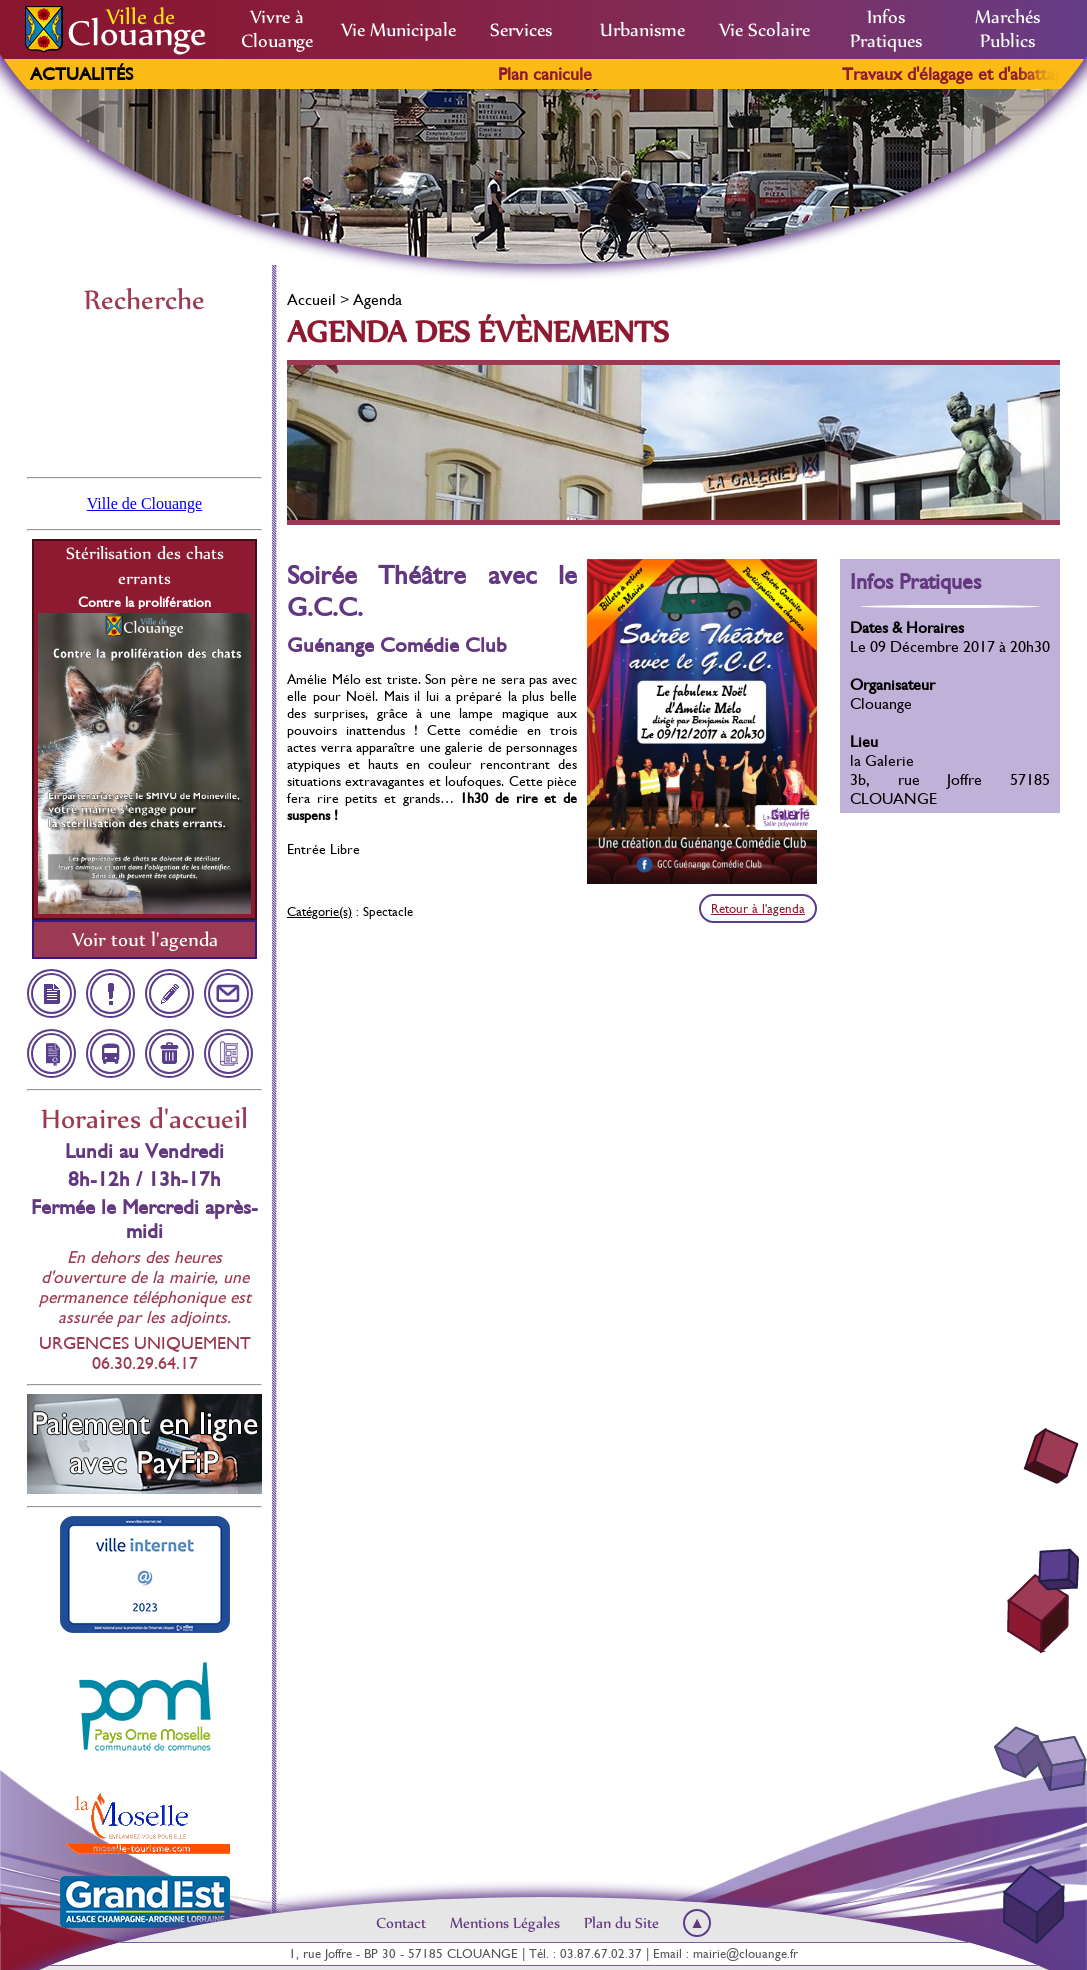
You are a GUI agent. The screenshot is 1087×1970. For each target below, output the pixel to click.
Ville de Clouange (144, 503)
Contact (401, 1923)
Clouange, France (144, 394)
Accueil (311, 299)
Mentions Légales (505, 1923)
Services (521, 30)
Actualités (81, 74)
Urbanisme (642, 30)
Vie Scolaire (764, 30)
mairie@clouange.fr (745, 1953)
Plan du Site (621, 1923)
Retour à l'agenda (758, 908)
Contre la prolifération (144, 602)
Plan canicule (572, 74)
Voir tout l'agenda (145, 939)
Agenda (377, 299)
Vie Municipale (398, 30)
